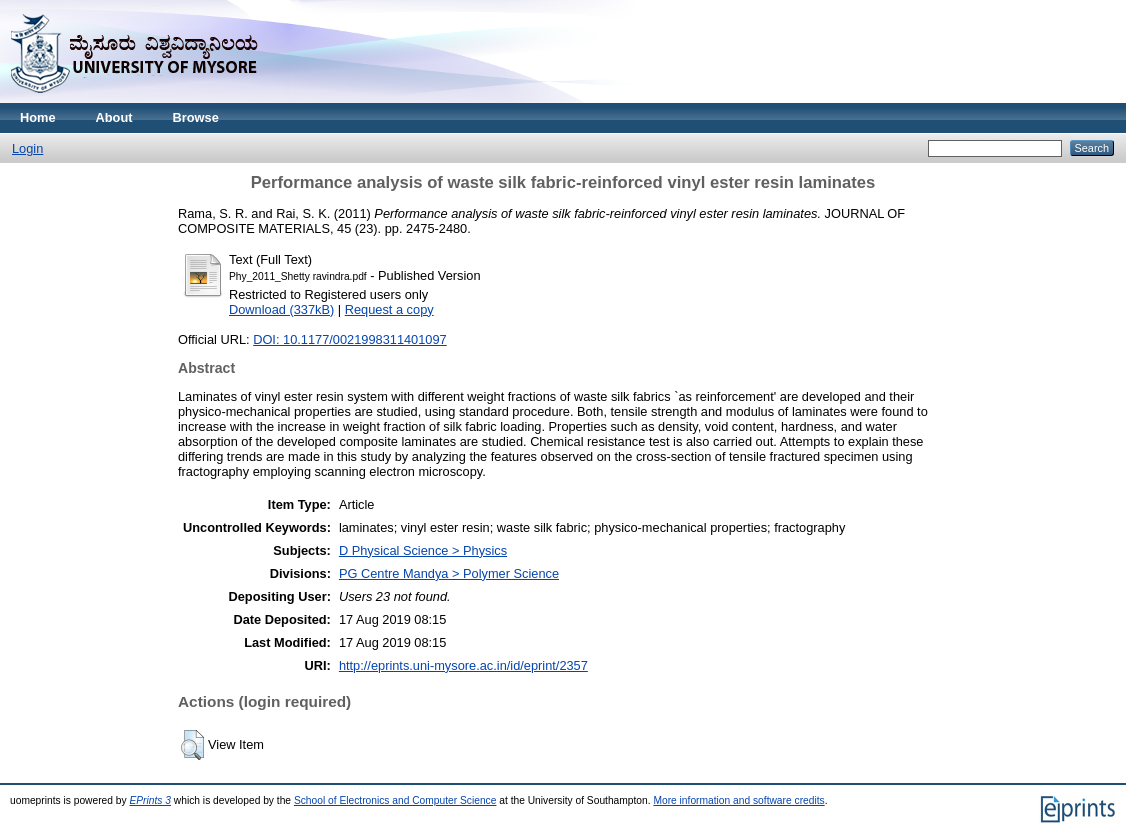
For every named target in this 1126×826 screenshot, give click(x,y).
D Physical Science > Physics (423, 550)
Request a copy (389, 309)
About (114, 117)
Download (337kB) (281, 309)
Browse (196, 117)
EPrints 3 (150, 800)
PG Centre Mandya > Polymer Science (449, 573)
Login (27, 148)
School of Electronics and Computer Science (395, 800)
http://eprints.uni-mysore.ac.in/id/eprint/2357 (463, 665)
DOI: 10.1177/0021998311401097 (350, 339)
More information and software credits (738, 800)
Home (38, 117)
